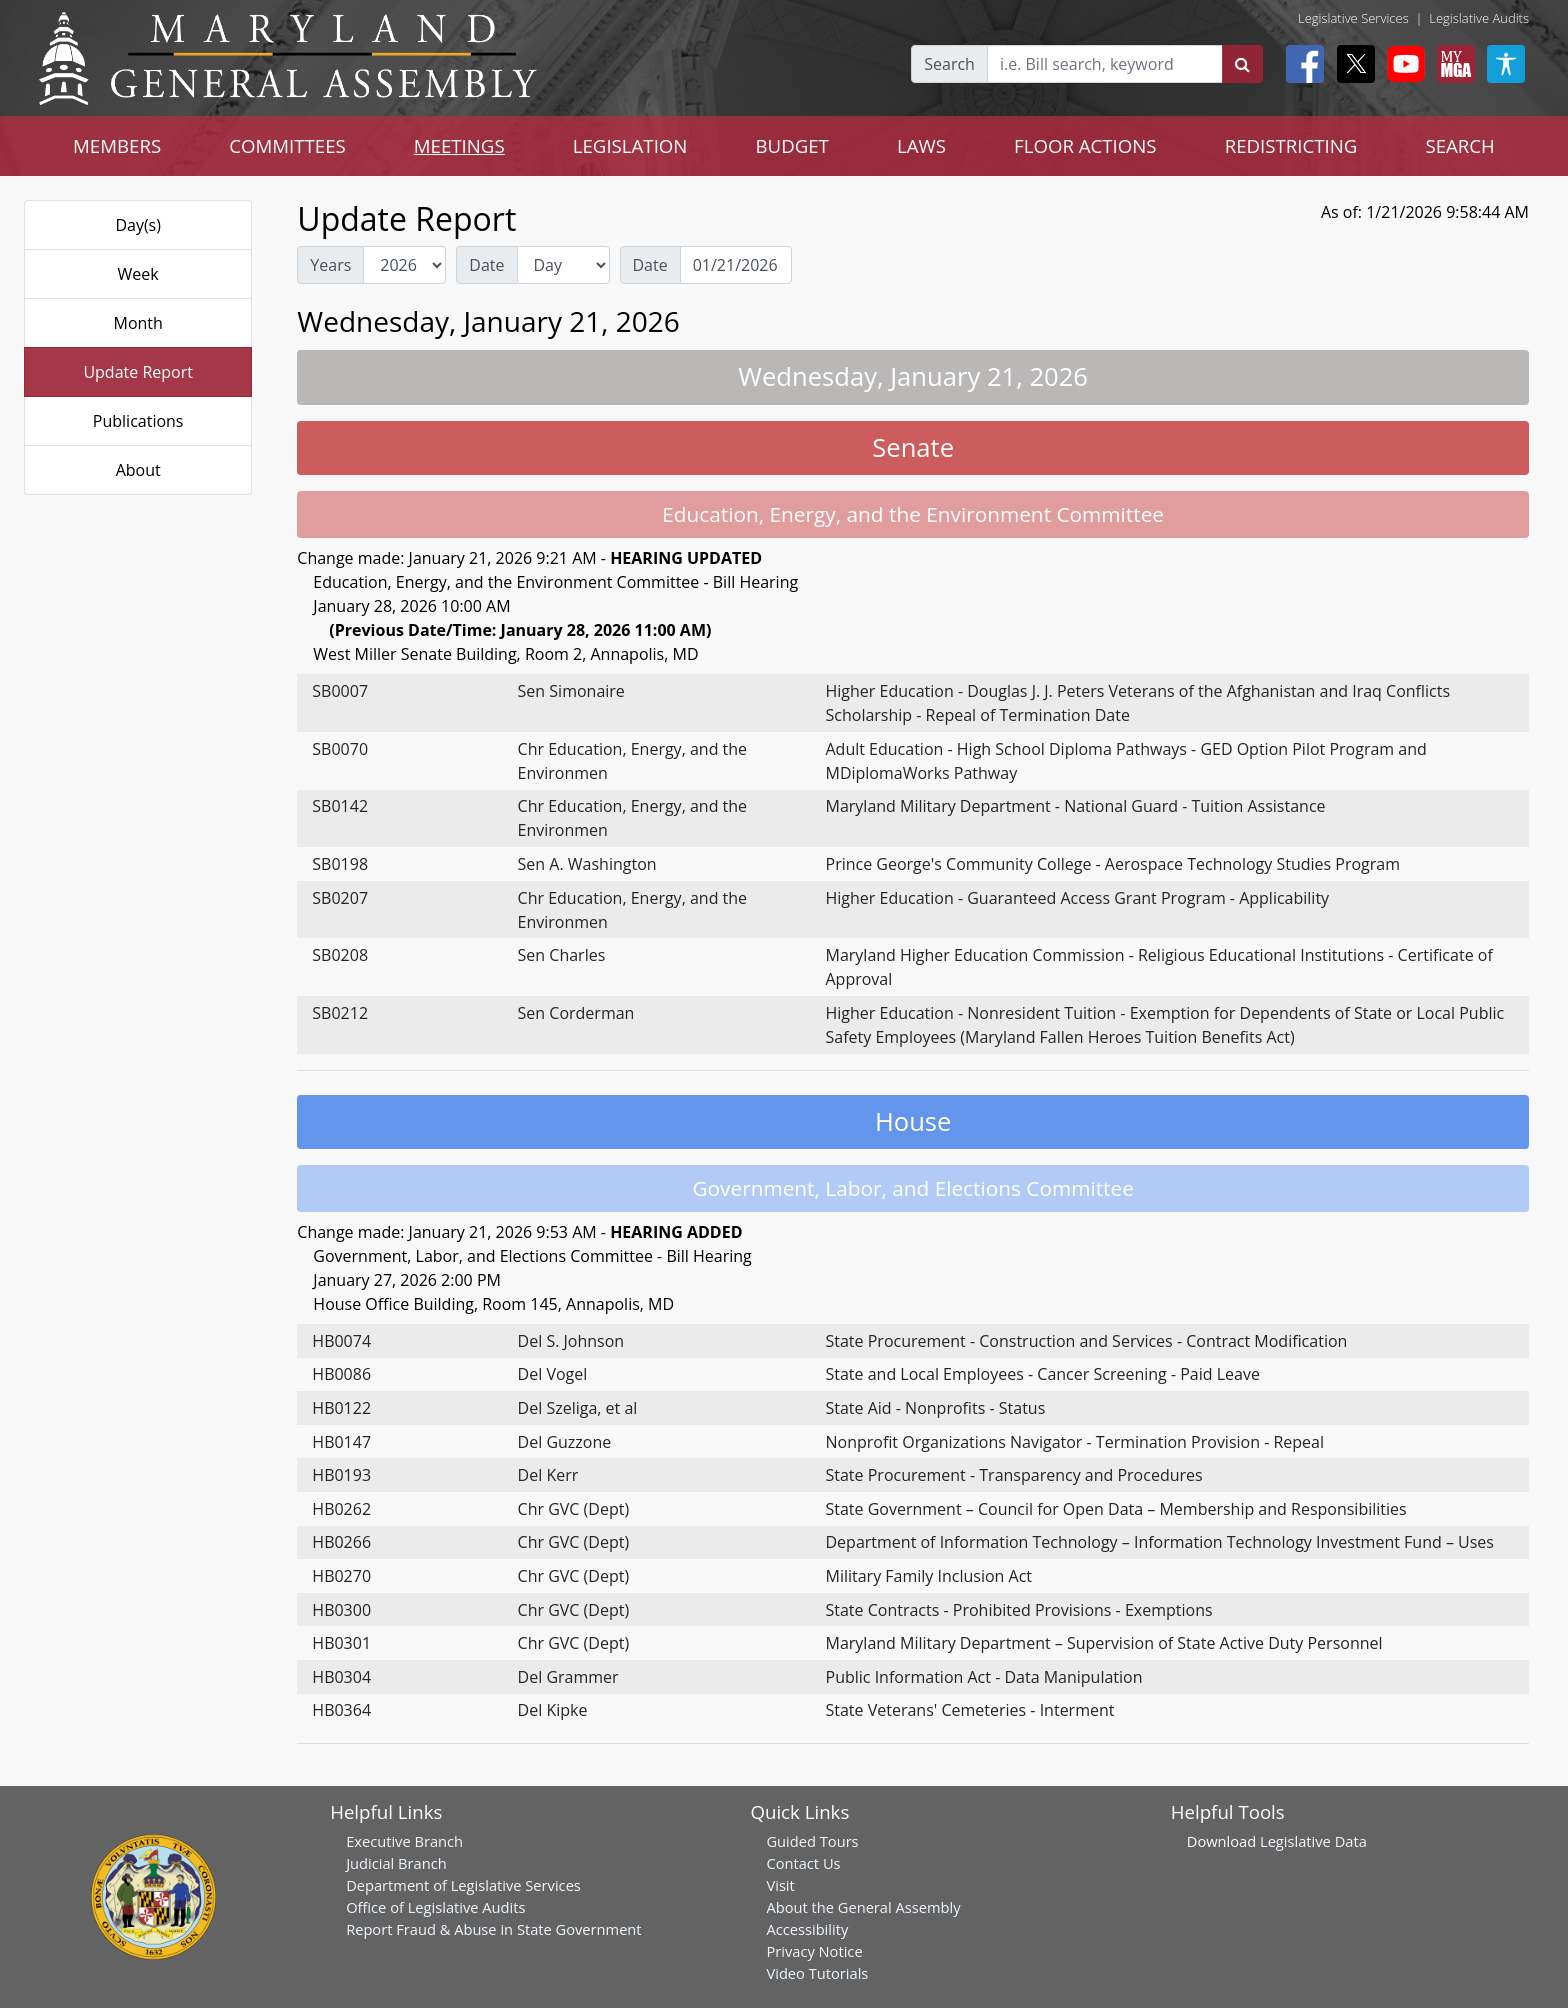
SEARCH (1459, 145)
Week (138, 274)
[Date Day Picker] (736, 265)
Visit (780, 1885)
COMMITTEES (287, 145)
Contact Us (803, 1863)
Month (137, 323)
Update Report (138, 372)
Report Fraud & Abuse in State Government (493, 1929)
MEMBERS (117, 145)
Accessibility (807, 1929)
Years (330, 265)
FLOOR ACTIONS (1085, 145)
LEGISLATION (630, 145)
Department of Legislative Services (463, 1885)
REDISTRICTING (1291, 145)
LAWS (921, 145)
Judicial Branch (396, 1863)
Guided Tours (812, 1841)
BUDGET (791, 145)
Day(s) (138, 225)
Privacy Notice (814, 1951)
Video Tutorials (817, 1973)
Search (949, 64)
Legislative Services (1353, 18)
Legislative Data (1313, 1841)
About (138, 470)
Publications (138, 421)
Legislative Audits (1479, 18)
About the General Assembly (863, 1907)
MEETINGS (459, 145)
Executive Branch (404, 1841)
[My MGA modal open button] (1452, 64)
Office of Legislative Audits (435, 1907)
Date (486, 265)
